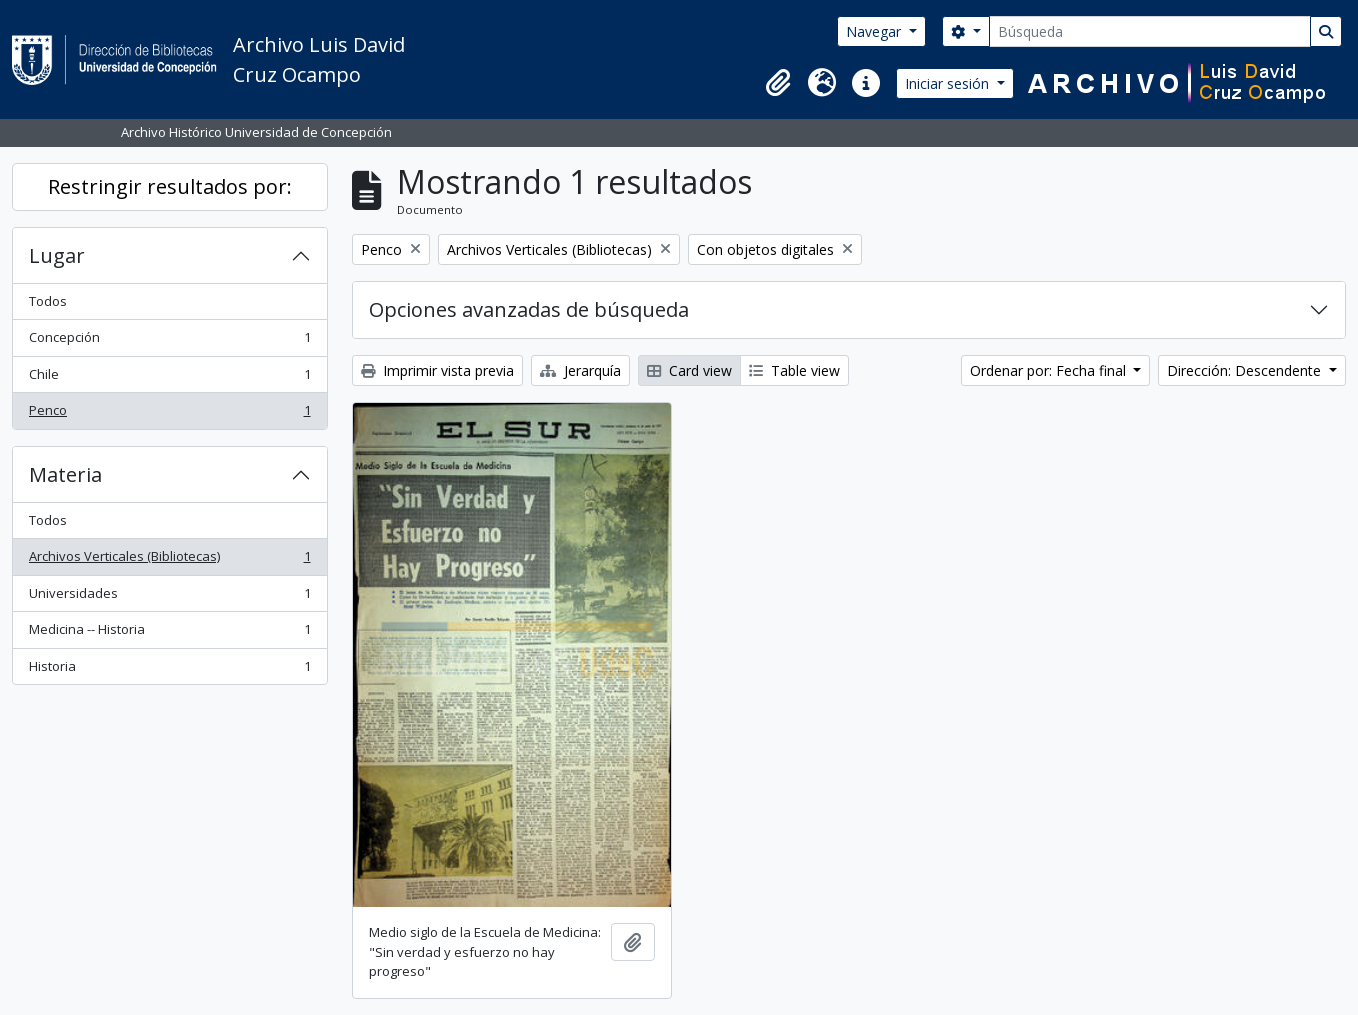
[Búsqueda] (1150, 31)
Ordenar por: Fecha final (1050, 370)
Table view (794, 370)
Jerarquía (580, 370)
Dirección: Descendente (1246, 370)
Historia (169, 670)
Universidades (169, 597)
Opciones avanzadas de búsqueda (529, 309)
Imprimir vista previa (437, 370)
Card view (689, 370)
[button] (778, 83)
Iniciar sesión (949, 83)
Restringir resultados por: (170, 186)
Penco (169, 414)
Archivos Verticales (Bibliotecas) (169, 560)
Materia (65, 474)
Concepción (169, 341)
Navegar (875, 31)
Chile (169, 378)
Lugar (57, 255)
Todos (48, 301)
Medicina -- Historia (169, 633)
